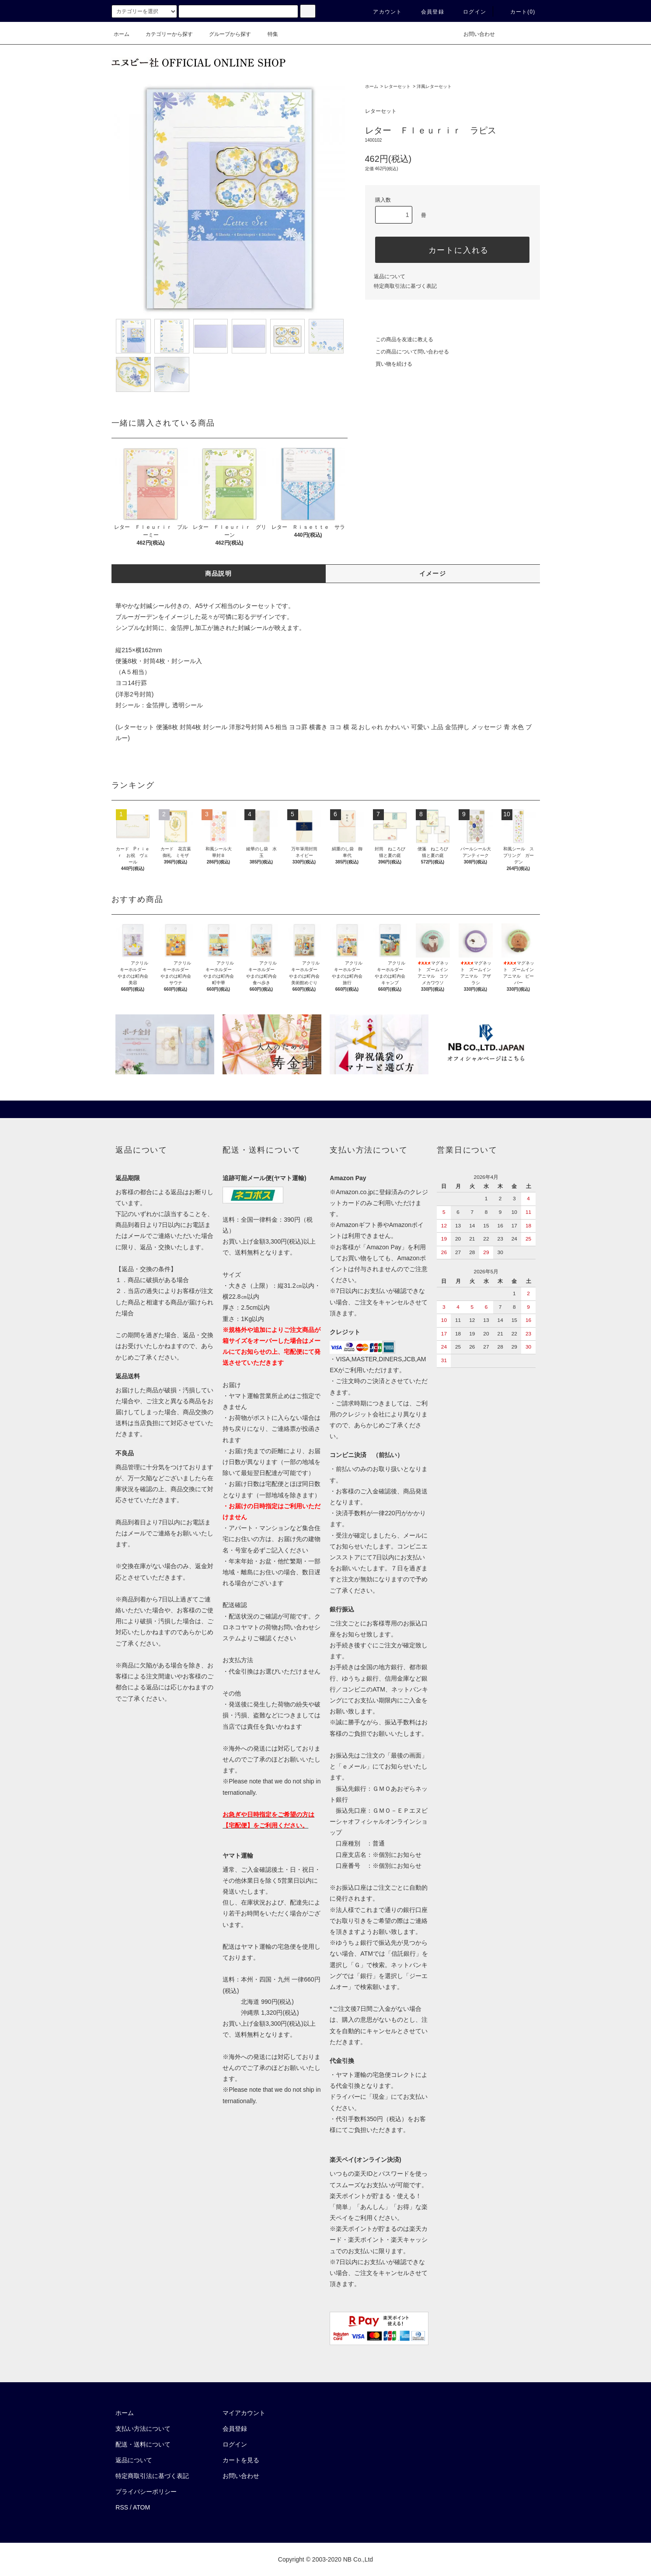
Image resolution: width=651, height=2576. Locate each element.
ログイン (469, 12)
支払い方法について (143, 2428)
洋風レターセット (434, 86)
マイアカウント (244, 2412)
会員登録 (427, 12)
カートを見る (241, 2460)
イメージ (432, 573)
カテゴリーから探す (164, 34)
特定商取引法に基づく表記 (405, 286)
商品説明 (218, 573)
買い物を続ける (388, 364)
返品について (389, 276)
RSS (121, 2507)
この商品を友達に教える (399, 339)
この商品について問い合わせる (407, 352)
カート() (518, 12)
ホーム (121, 34)
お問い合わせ (474, 34)
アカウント (382, 12)
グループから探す (224, 34)
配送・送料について (143, 2444)
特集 (267, 34)
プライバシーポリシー (146, 2491)
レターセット (397, 86)
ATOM (141, 2507)
